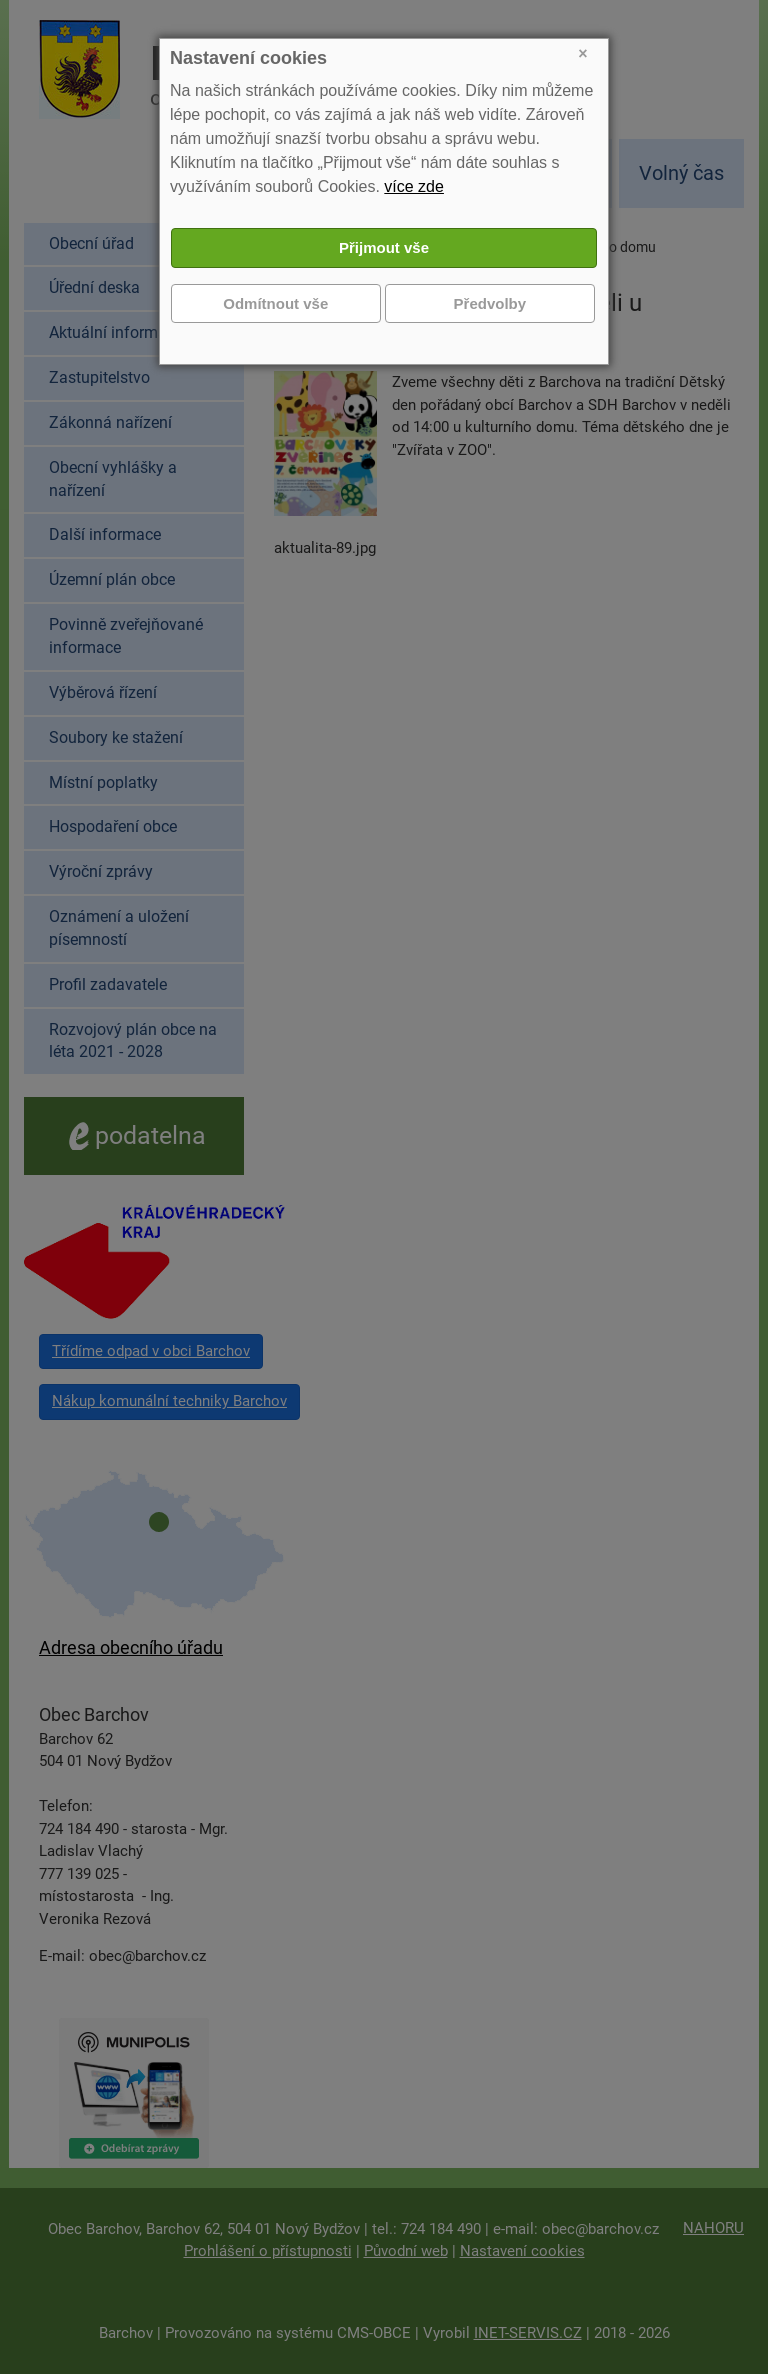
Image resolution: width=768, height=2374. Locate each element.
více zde (414, 186)
